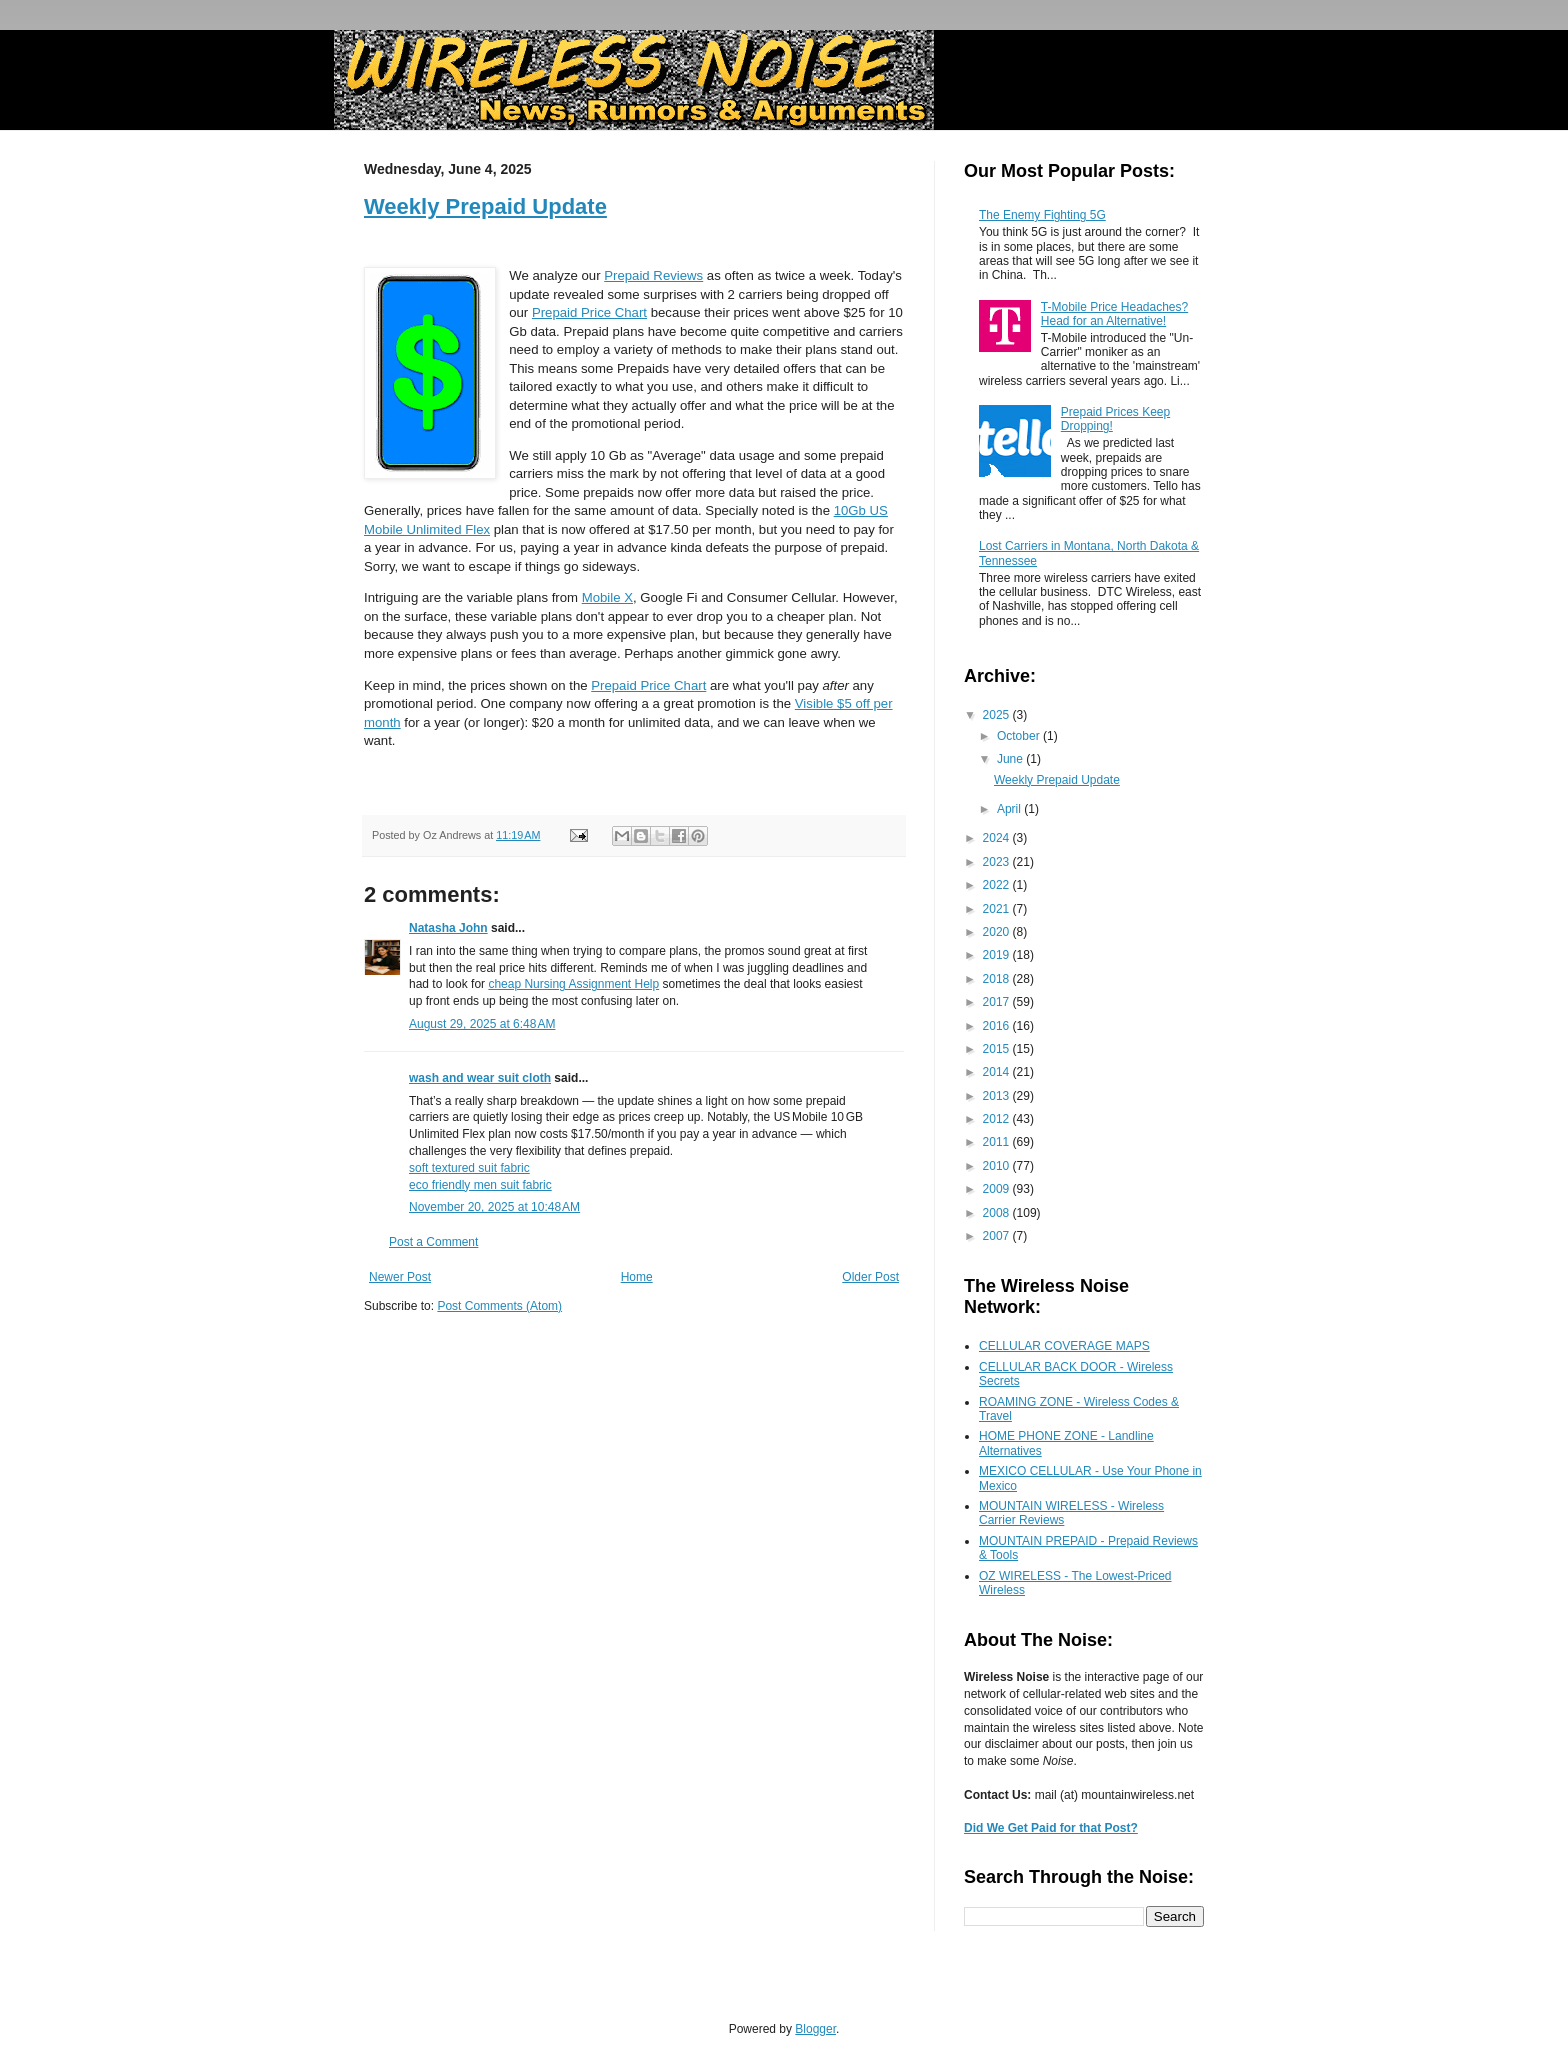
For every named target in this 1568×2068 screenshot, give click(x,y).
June (1011, 759)
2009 (998, 1189)
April (1010, 809)
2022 (998, 885)
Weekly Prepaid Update (485, 206)
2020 (998, 932)
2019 (998, 955)
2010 (998, 1166)
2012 (998, 1119)
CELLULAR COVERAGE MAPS (1064, 1346)
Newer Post (400, 1277)
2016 (998, 1026)
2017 (998, 1002)
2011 (998, 1142)
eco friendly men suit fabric (480, 1185)
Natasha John (448, 928)
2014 (998, 1072)
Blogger (815, 2029)
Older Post (870, 1277)
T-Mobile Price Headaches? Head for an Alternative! (1114, 314)
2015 (998, 1049)
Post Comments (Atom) (499, 1306)
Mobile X (607, 597)
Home (637, 1277)
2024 (998, 838)
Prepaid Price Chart (589, 312)
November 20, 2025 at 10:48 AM (494, 1207)
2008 (998, 1213)
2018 (998, 979)
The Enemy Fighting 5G (1042, 215)
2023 (998, 862)
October (1020, 736)
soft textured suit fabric (469, 1168)
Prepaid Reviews (653, 275)
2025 (998, 715)
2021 (998, 909)
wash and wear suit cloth (480, 1078)
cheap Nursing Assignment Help (573, 984)
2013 (998, 1096)
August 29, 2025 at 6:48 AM (482, 1024)
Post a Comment (433, 1242)
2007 (998, 1236)
